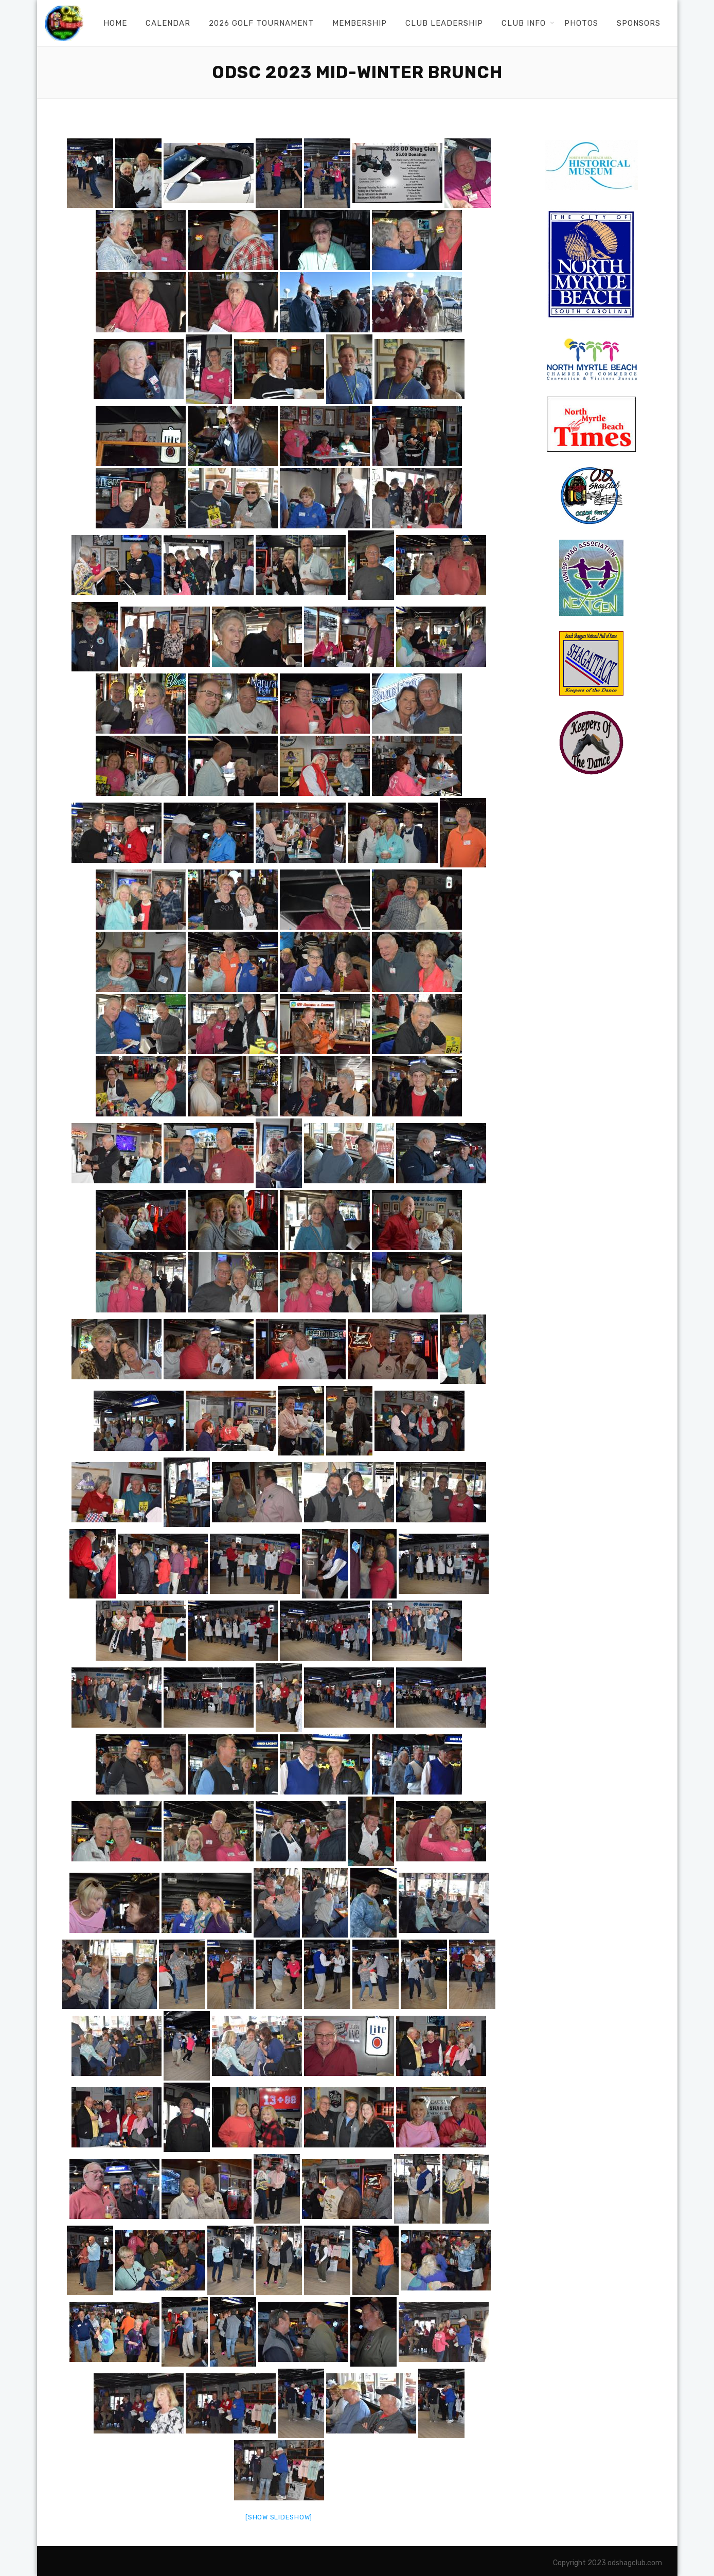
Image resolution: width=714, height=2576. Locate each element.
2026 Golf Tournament (261, 23)
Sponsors (639, 23)
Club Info (524, 23)
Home (115, 23)
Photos (581, 23)
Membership (359, 23)
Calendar (168, 23)
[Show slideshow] (278, 2517)
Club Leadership (444, 23)
